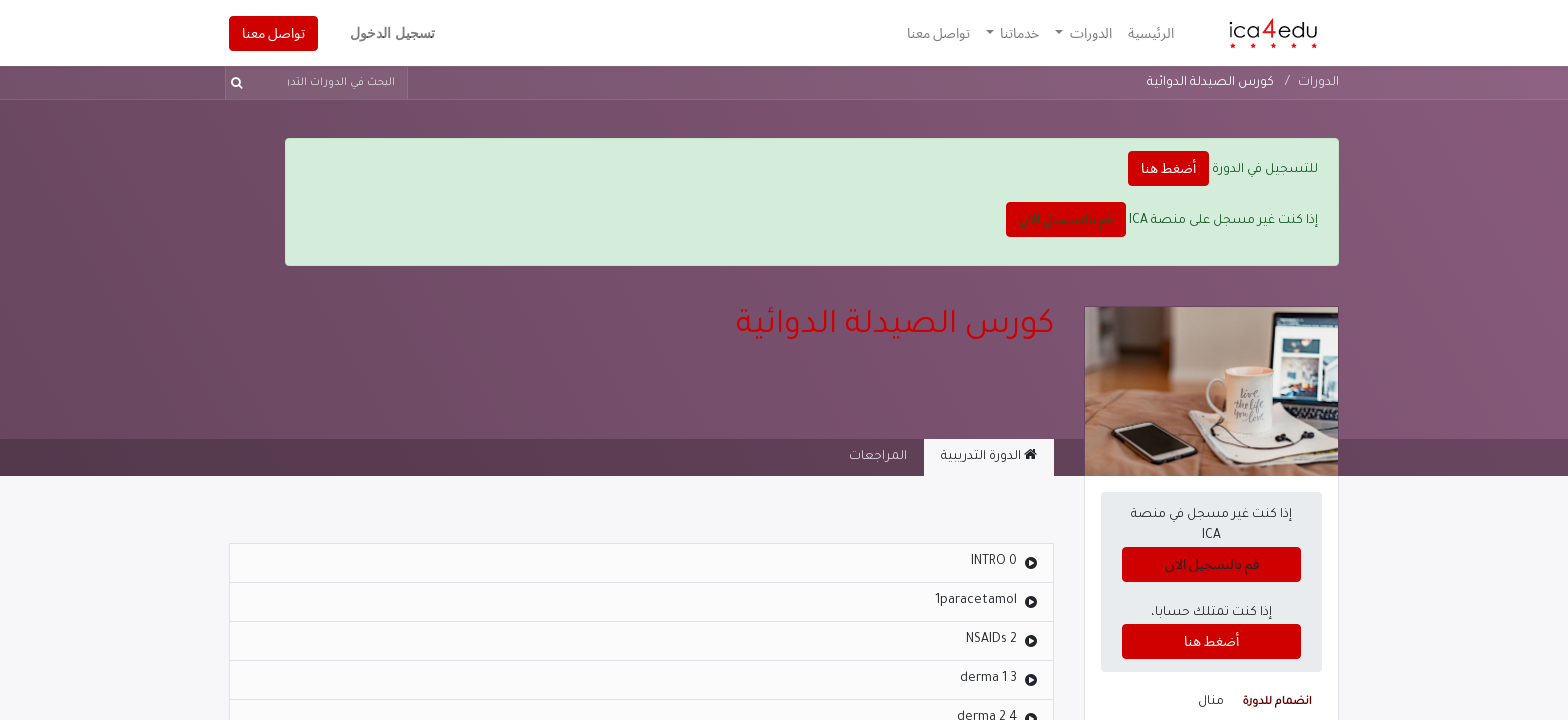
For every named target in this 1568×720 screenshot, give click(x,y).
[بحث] (240, 83)
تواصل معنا (273, 33)
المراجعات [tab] (878, 457)
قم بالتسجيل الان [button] (1066, 219)
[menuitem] (1151, 33)
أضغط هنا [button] (1168, 168)
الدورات (1318, 83)
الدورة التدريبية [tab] (989, 455)
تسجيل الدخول (392, 33)
